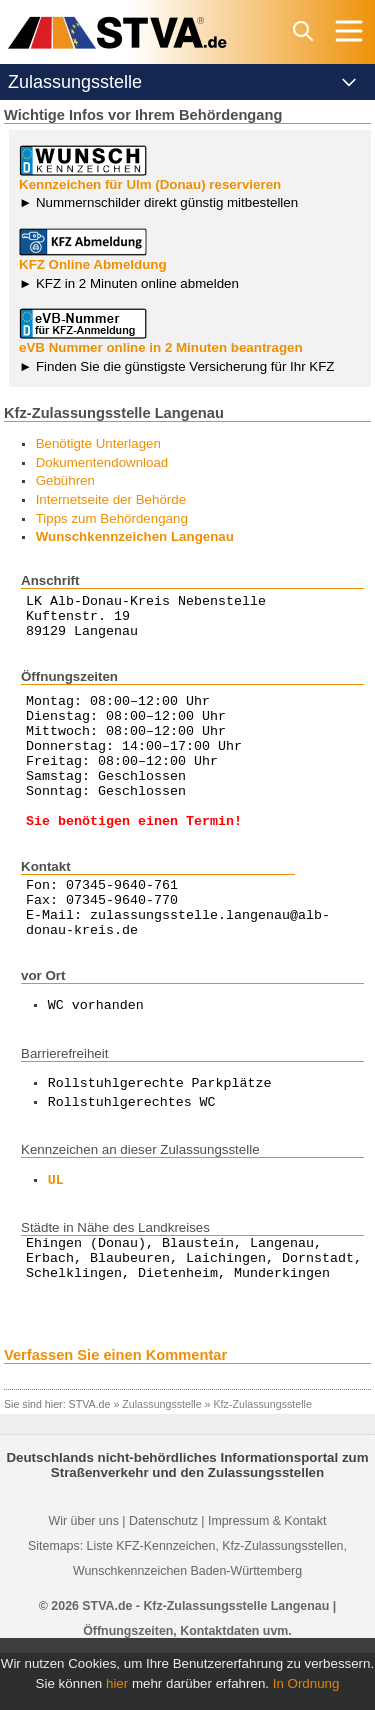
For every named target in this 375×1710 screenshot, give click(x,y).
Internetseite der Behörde (111, 499)
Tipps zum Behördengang (112, 518)
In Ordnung (306, 1683)
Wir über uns (84, 1578)
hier (117, 1683)
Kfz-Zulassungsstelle (263, 1461)
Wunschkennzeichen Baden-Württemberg (187, 1628)
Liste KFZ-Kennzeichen (151, 1603)
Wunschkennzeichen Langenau (135, 536)
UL (56, 1229)
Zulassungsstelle (161, 1461)
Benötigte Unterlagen (98, 443)
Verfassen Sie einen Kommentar (115, 1412)
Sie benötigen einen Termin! (134, 856)
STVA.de (90, 1461)
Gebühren (65, 480)
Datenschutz (163, 1578)
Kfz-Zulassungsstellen (282, 1603)
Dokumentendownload (102, 462)
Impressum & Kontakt (267, 1578)
